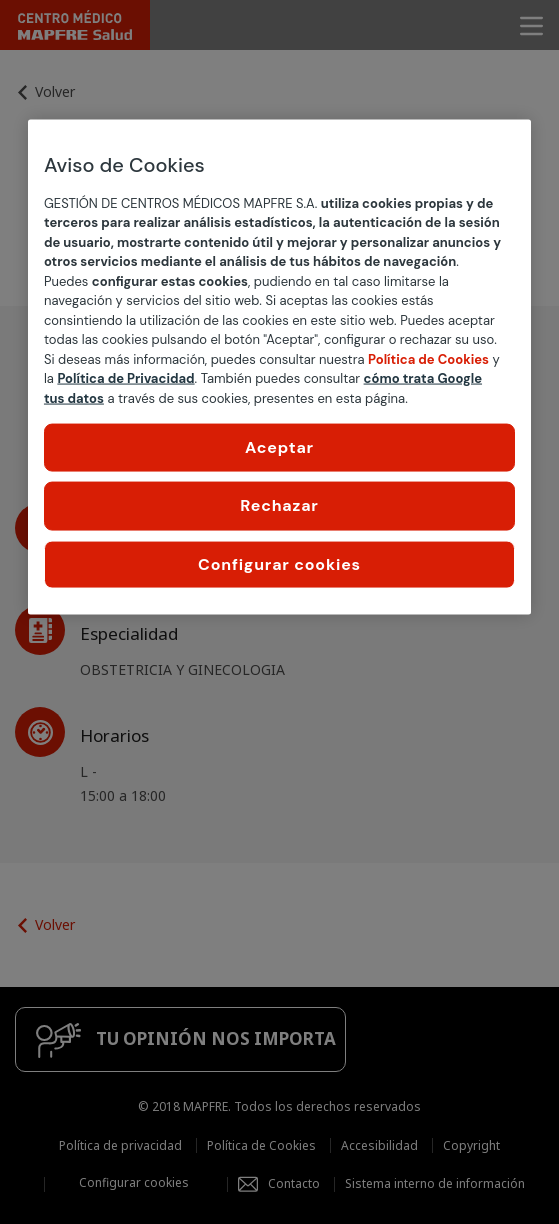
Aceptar (279, 447)
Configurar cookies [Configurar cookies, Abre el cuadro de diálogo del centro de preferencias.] (279, 563)
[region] (279, 367)
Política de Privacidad (125, 378)
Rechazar (279, 505)
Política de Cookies (428, 358)
